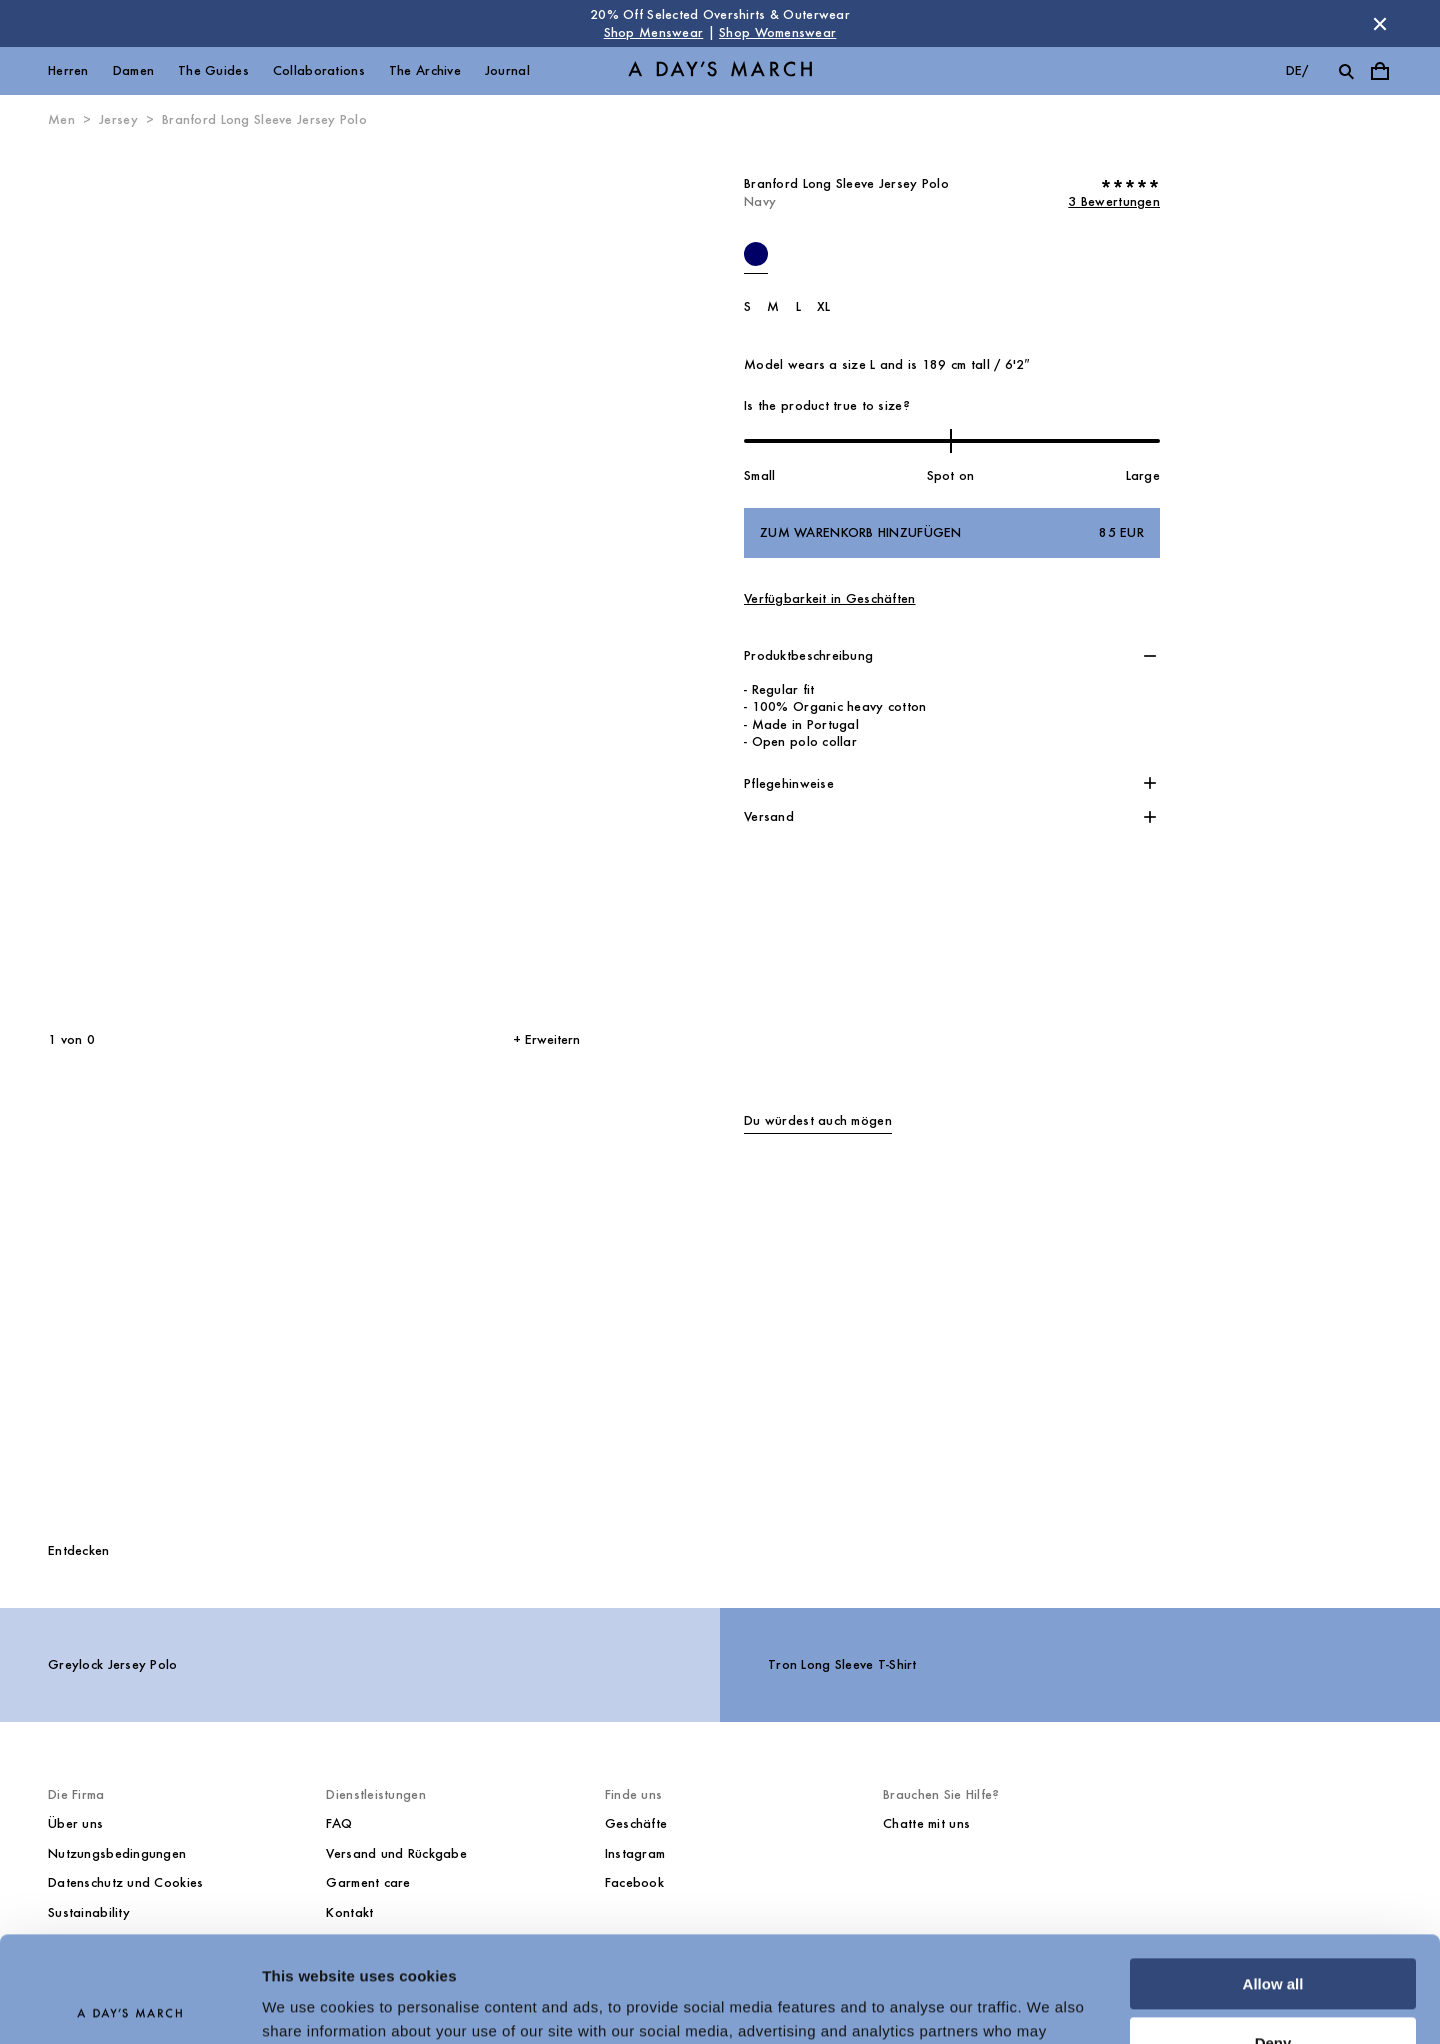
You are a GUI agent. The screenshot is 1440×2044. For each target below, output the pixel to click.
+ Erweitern (546, 1039)
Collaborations (319, 70)
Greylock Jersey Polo (113, 1664)
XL (824, 306)
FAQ (339, 1823)
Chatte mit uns (926, 1823)
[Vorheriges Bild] (145, 580)
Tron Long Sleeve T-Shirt (842, 1664)
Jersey (118, 119)
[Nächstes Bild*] (435, 580)
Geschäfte (636, 1823)
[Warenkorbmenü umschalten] (1380, 71)
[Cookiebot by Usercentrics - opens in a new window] (129, 2005)
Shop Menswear (654, 32)
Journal (507, 70)
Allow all (1273, 1878)
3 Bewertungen (1114, 201)
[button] (952, 656)
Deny (1273, 1936)
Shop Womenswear (777, 32)
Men (61, 119)
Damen (133, 70)
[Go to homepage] (720, 71)
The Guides (213, 70)
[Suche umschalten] (1346, 71)
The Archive (425, 70)
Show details (308, 2004)
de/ (1297, 70)
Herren (68, 70)
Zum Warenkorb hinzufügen (952, 533)
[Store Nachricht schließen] (1380, 24)
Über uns (75, 1823)
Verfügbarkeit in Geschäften (830, 598)
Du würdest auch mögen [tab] (818, 1120)
